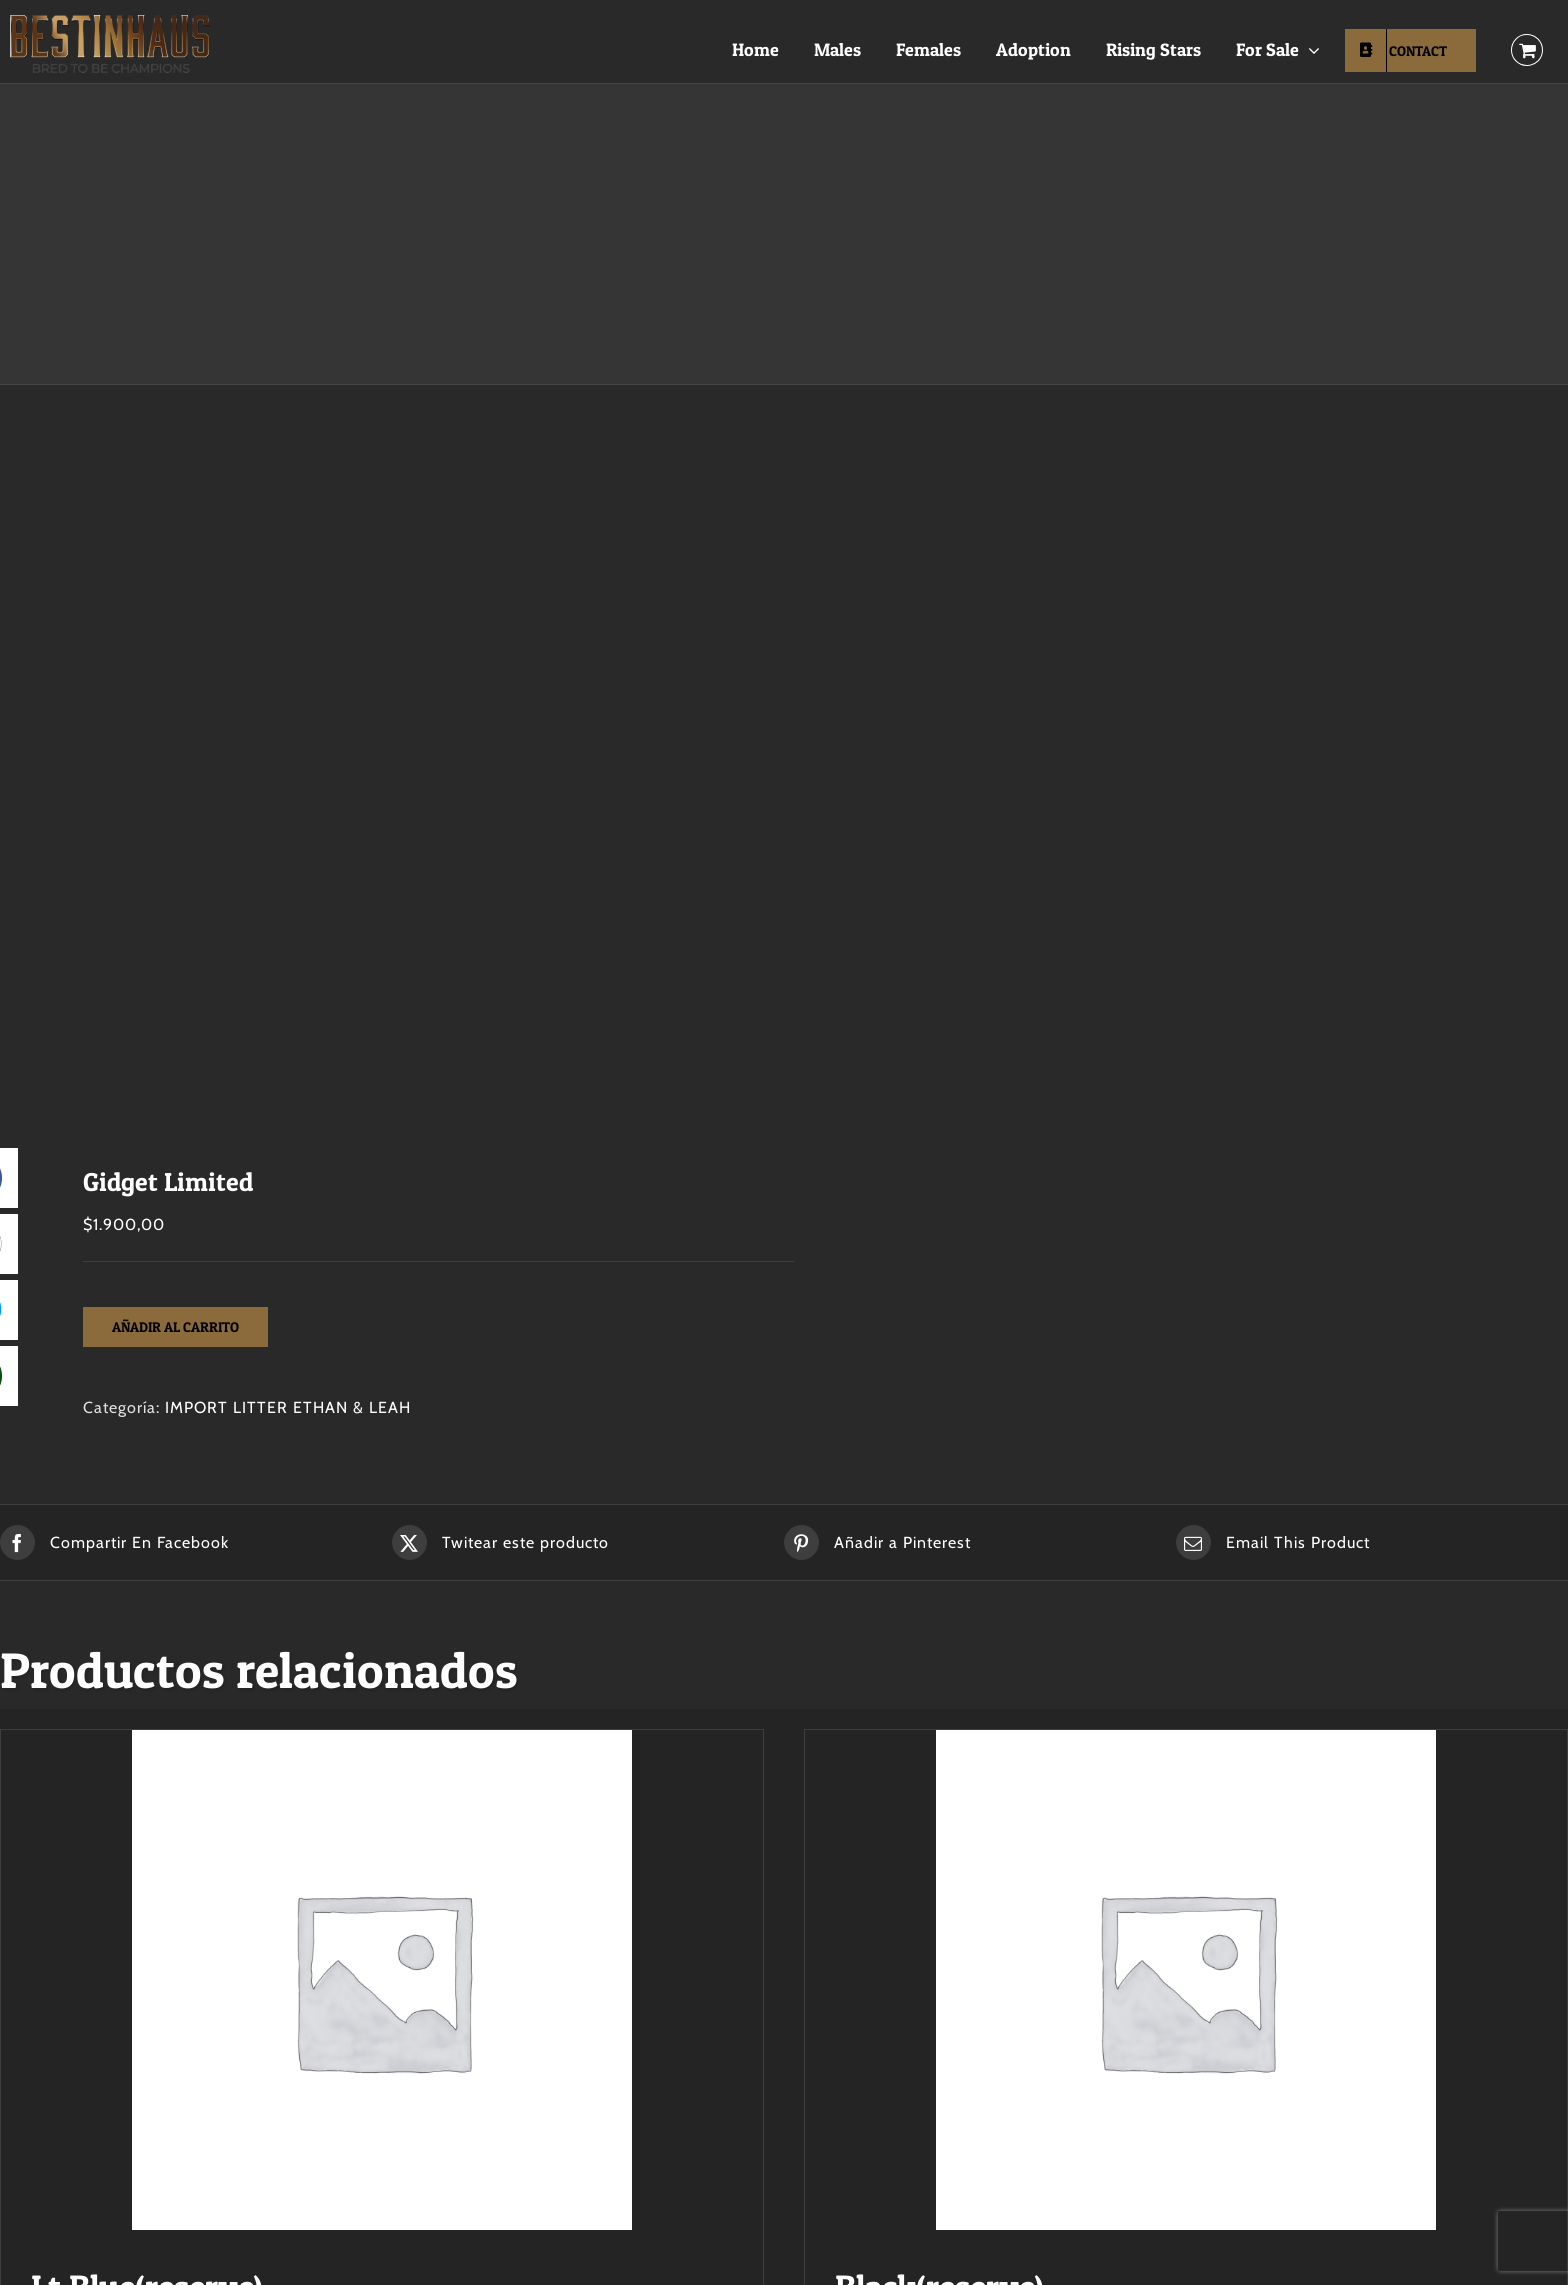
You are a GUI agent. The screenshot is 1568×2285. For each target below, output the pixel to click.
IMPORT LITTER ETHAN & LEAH (288, 1407)
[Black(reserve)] (1186, 1980)
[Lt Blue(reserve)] (382, 1980)
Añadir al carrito (175, 1326)
